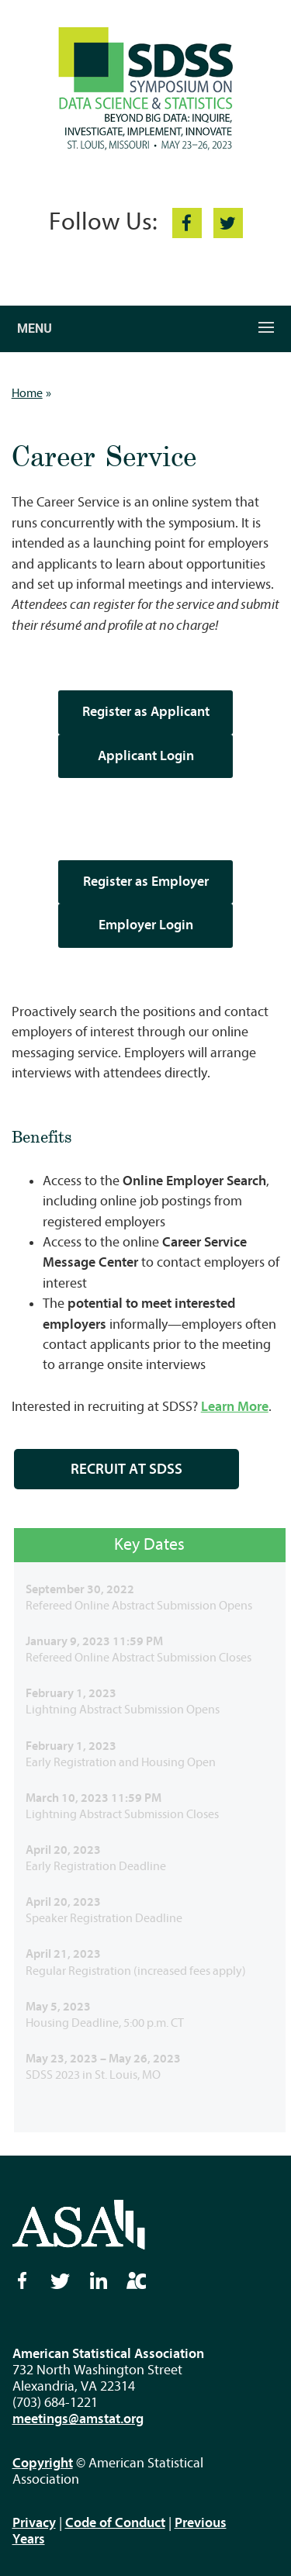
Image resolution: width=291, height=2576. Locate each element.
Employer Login (146, 925)
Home (27, 393)
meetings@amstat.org (78, 2419)
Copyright (42, 2463)
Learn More (234, 1407)
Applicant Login (146, 756)
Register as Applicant (146, 712)
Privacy (34, 2523)
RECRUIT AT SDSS (126, 1469)
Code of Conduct (115, 2523)
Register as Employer (146, 881)
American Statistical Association (108, 2354)
